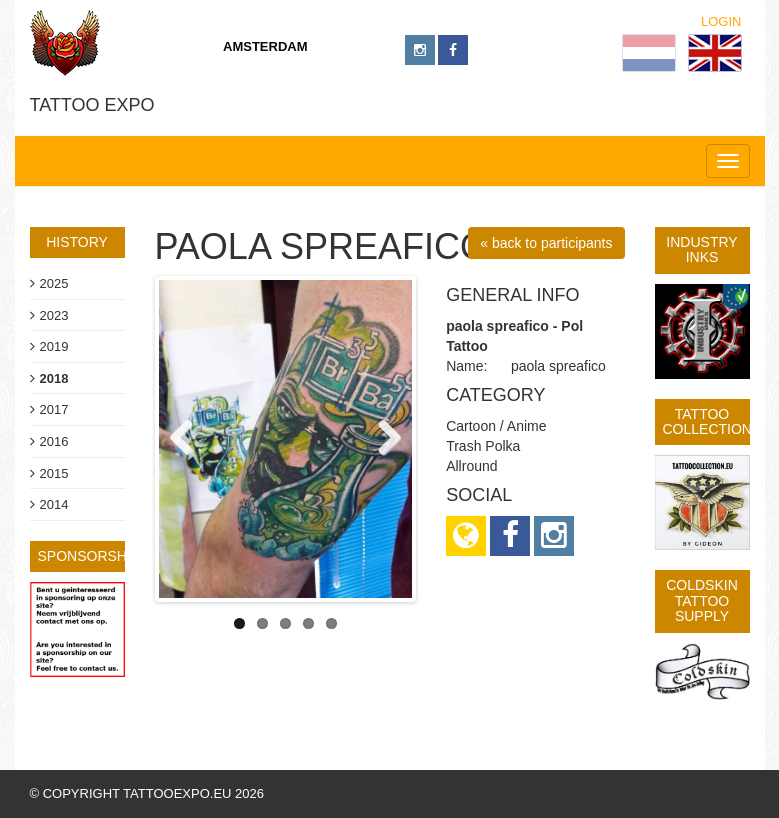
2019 (54, 346)
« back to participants (546, 243)
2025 (54, 283)
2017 (54, 409)
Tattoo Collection (707, 421)
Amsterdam (265, 46)
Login (721, 21)
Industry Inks (701, 249)
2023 (54, 315)
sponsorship (89, 556)
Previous (189, 439)
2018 (54, 378)
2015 (54, 473)
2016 (54, 441)
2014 (54, 504)
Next (382, 439)
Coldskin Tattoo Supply (702, 600)
